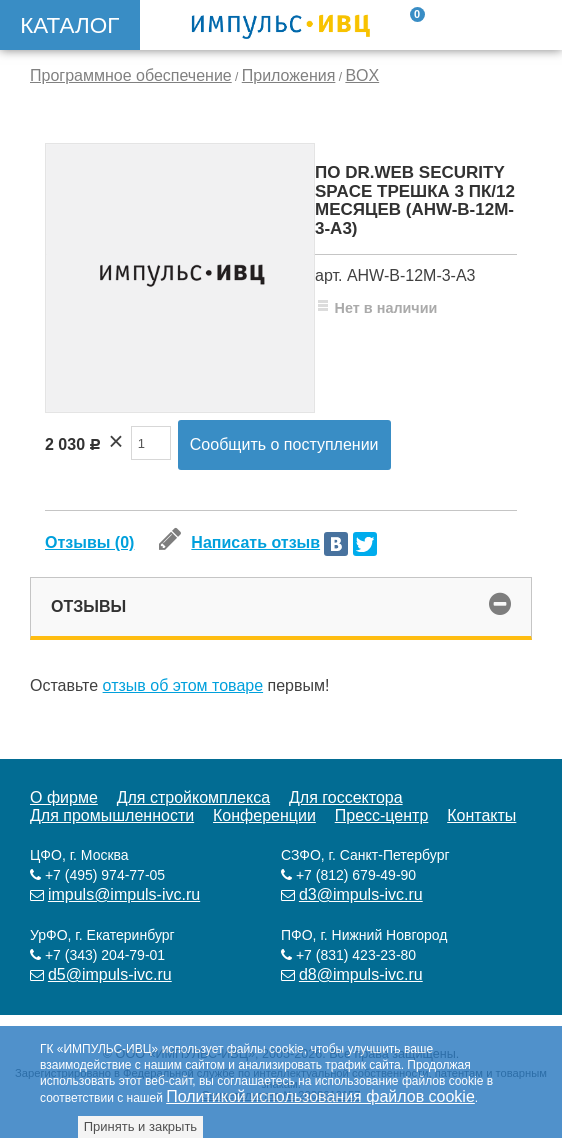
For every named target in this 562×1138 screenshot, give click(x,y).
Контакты (481, 815)
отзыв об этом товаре (183, 685)
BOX (362, 75)
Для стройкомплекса (193, 797)
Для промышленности (112, 815)
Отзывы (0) (89, 542)
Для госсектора (346, 797)
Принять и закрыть (140, 1126)
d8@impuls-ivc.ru (361, 974)
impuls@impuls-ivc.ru (124, 894)
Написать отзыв (239, 542)
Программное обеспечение (131, 75)
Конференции (264, 815)
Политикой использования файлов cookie (320, 1096)
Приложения (289, 75)
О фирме (64, 797)
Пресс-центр (382, 815)
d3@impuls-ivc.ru (361, 894)
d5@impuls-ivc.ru (110, 974)
